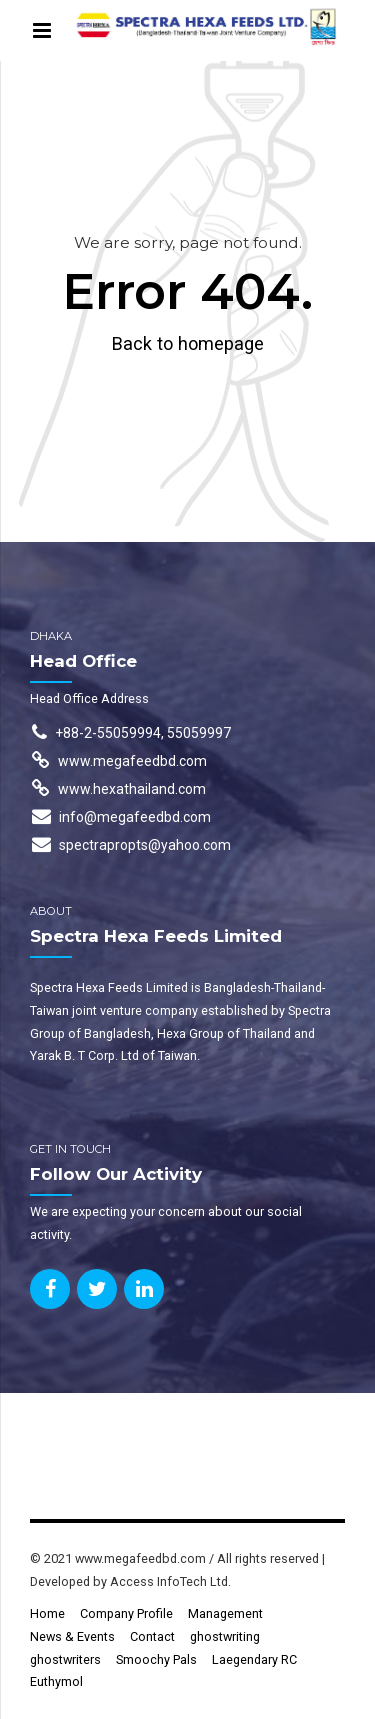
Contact (152, 1636)
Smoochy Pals (156, 1659)
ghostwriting (225, 1636)
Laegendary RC (254, 1659)
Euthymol (56, 1681)
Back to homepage (188, 343)
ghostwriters (65, 1659)
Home (47, 1613)
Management (225, 1613)
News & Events (72, 1636)
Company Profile (126, 1613)
